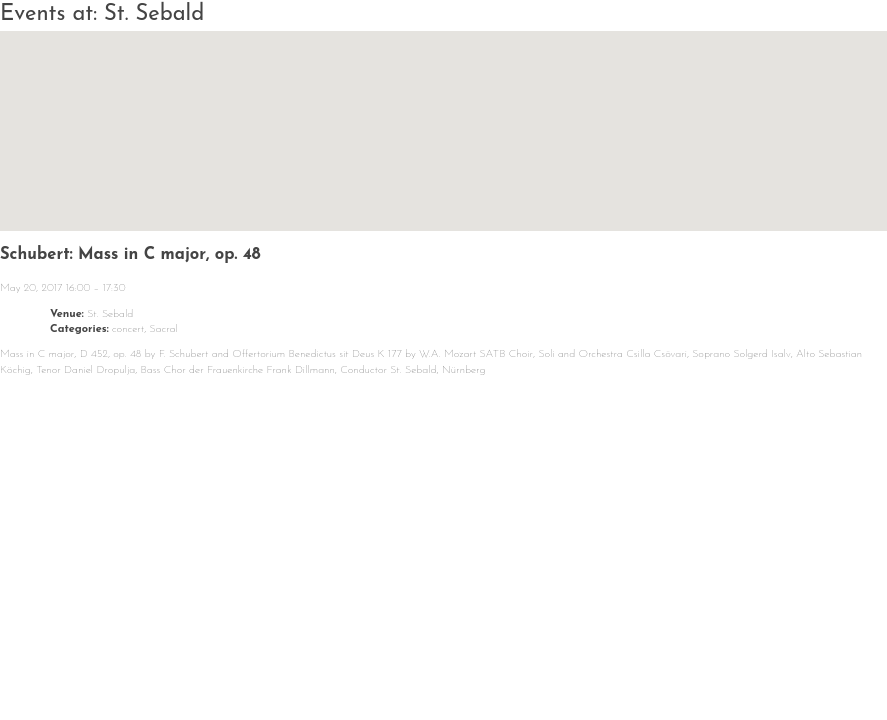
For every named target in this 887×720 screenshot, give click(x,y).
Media (583, 658)
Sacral (164, 329)
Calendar (202, 658)
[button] (444, 112)
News (85, 658)
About (324, 658)
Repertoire (453, 658)
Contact (697, 658)
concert (128, 329)
